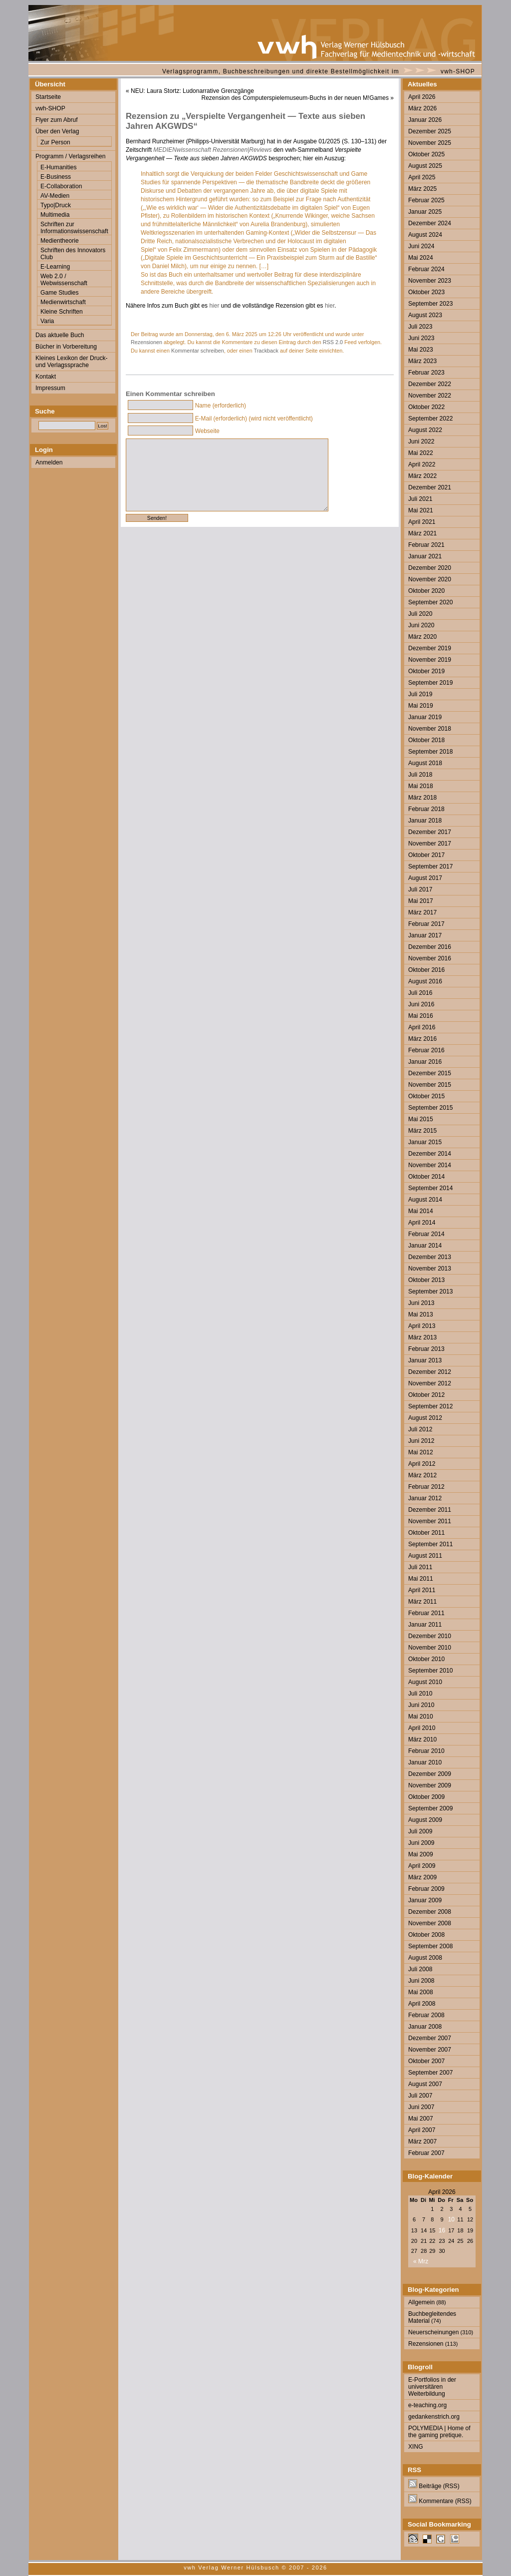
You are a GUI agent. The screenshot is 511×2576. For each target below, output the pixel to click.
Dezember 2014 (429, 1153)
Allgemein (421, 2302)
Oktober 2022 (426, 407)
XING (415, 2446)
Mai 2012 (420, 1452)
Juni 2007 (421, 2107)
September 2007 (430, 2072)
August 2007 (425, 2084)
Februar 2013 (426, 1348)
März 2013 (422, 1337)
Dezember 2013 (429, 1257)
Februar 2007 (426, 2152)
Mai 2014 (420, 1211)
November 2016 (429, 958)
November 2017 (429, 843)
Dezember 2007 (429, 2038)
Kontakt (45, 376)
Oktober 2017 (426, 855)
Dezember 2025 (429, 131)
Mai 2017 (420, 900)
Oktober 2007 (426, 2061)
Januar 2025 (425, 211)
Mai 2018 (420, 786)
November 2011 (429, 1521)
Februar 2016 (426, 1050)
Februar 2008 (426, 2015)
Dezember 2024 (429, 223)
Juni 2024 (421, 246)
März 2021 (422, 533)
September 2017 (430, 866)
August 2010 (425, 1682)
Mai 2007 (420, 2118)
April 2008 (421, 2003)
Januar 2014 (425, 1245)
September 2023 (430, 303)
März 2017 (422, 912)
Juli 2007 (420, 2095)
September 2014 (430, 1188)
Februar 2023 (426, 372)
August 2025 (425, 165)
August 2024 (425, 234)
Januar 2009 (425, 1900)
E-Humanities (58, 167)
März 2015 (422, 1130)
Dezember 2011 (429, 1509)
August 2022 (425, 430)
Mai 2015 (420, 1119)
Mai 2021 (420, 510)
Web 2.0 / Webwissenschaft (63, 280)
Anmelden (48, 462)
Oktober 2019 (426, 671)
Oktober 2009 (426, 1796)
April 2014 (421, 1222)
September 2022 (430, 418)
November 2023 (429, 280)
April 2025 (421, 177)
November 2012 (429, 1383)
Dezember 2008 (429, 1911)
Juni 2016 (421, 1004)
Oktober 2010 (426, 1659)
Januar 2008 (425, 2026)
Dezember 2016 (429, 946)
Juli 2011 (420, 1567)
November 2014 (429, 1165)
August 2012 (425, 1417)
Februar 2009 (426, 1888)
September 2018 (430, 751)
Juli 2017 (420, 889)
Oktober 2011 (426, 1532)
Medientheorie (59, 240)
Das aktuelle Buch (59, 335)
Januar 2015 (425, 1142)
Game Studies (59, 292)
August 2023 (425, 315)
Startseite (48, 96)
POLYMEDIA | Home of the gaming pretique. (439, 2432)
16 (442, 2230)
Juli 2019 (420, 694)
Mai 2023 (420, 349)
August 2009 (425, 1819)
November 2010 (429, 1647)
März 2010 (422, 1739)
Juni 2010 (421, 1705)
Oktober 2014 (426, 1176)
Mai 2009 (420, 1854)
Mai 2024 (420, 257)
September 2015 (430, 1107)
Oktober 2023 (426, 292)
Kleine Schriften (61, 311)
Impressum (50, 388)
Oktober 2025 (426, 154)
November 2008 (429, 1923)
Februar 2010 (426, 1750)
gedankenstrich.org (434, 2416)
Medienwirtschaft (63, 302)
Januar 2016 (425, 1061)
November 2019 (429, 659)
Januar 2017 (425, 935)
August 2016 (425, 981)
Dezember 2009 (429, 1773)
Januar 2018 (425, 820)
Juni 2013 (421, 1302)
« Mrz (420, 2261)
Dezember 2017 (429, 832)
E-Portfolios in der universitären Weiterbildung (432, 2386)
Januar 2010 (425, 1762)
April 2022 (421, 464)
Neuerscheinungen (433, 2332)
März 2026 (422, 108)
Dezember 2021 (429, 487)
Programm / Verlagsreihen (70, 156)
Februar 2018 (426, 809)
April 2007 (421, 2130)
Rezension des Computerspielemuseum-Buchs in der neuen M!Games (295, 97)
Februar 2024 (426, 269)
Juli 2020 (420, 613)
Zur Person (55, 142)
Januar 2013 (425, 1360)
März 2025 (422, 188)
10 (451, 2219)
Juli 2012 (420, 1429)
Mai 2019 (420, 705)
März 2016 (422, 1038)
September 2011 (430, 1544)
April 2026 (421, 96)
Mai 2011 (420, 1578)
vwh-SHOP (458, 71)
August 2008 (425, 1957)
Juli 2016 (420, 992)
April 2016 (421, 1027)
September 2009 (430, 1808)
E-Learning (55, 266)
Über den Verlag (57, 131)
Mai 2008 (420, 1992)
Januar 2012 (425, 1498)
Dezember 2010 (429, 1636)
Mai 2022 (420, 452)
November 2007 (429, 2049)
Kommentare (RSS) (440, 2501)
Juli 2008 (420, 1969)
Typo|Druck (55, 205)
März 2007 (422, 2141)
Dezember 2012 (429, 1371)
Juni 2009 (421, 1842)
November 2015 (429, 1084)
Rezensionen (146, 342)
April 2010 (421, 1727)
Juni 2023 (421, 338)
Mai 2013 (420, 1314)
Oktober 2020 (426, 590)
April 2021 (421, 521)
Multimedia (54, 214)
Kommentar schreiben (197, 351)
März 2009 (422, 1877)
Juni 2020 (421, 625)
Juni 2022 (421, 441)
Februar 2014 (426, 1234)
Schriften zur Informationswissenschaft (74, 228)
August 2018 (425, 763)
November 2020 (429, 579)
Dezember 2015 (429, 1073)
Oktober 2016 (426, 969)
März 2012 (422, 1475)
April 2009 (421, 1865)
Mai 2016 (420, 1015)
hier (214, 305)
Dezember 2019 (429, 648)
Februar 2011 (426, 1613)
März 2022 (422, 475)
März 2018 (422, 797)
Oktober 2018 (426, 740)
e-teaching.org (427, 2405)
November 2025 (429, 142)
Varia (47, 321)
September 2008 (430, 1946)
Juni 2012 (421, 1440)
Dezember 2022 (429, 384)
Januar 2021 (425, 556)
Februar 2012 (426, 1486)
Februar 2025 (426, 200)
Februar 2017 (426, 923)
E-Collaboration (61, 186)
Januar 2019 (425, 717)
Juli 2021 (420, 498)
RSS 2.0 (333, 342)
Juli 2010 (420, 1693)
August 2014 (425, 1199)
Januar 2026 (425, 119)
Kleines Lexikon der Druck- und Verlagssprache (71, 362)
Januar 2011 (425, 1624)
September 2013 (430, 1291)
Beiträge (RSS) (434, 2486)
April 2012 (421, 1463)
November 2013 (429, 1268)
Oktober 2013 (426, 1280)
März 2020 (422, 636)
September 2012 (430, 1406)
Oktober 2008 (426, 1934)
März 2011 (422, 1601)
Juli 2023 (420, 326)
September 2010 (430, 1670)
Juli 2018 (420, 774)
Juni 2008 (421, 1980)
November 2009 (429, 1785)
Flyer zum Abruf (56, 119)
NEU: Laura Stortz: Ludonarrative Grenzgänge (192, 90)
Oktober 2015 (426, 1096)
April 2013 (421, 1325)
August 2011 (425, 1555)
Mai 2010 (420, 1716)
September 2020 (430, 602)
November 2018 (429, 728)
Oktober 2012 (426, 1394)
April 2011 (421, 1590)
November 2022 (429, 395)
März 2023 (422, 361)
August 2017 (425, 877)
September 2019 (430, 682)
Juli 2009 (420, 1831)
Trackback (266, 351)
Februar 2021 (426, 544)
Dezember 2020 (429, 567)
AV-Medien (54, 195)
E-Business (55, 176)
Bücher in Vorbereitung (66, 346)
